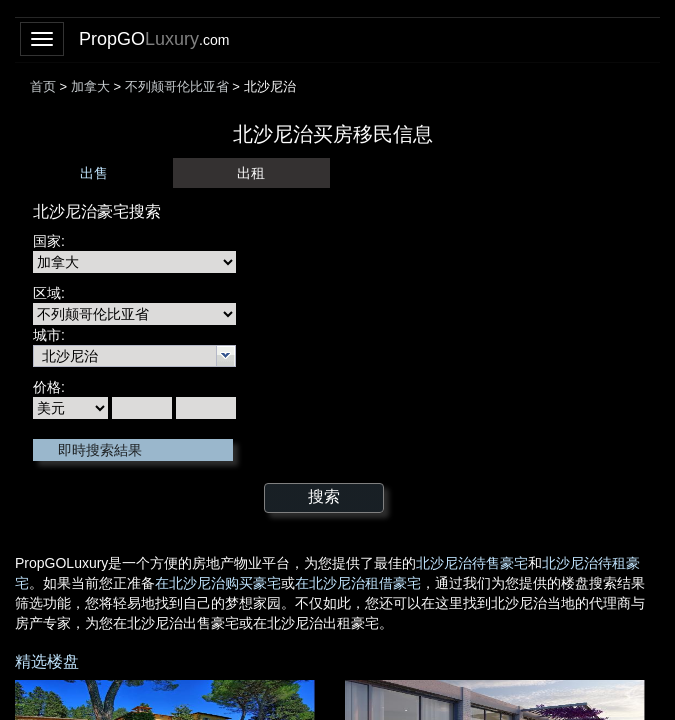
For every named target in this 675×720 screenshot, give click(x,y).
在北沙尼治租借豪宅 (358, 583)
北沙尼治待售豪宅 (472, 563)
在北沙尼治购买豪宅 (218, 583)
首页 (43, 86)
